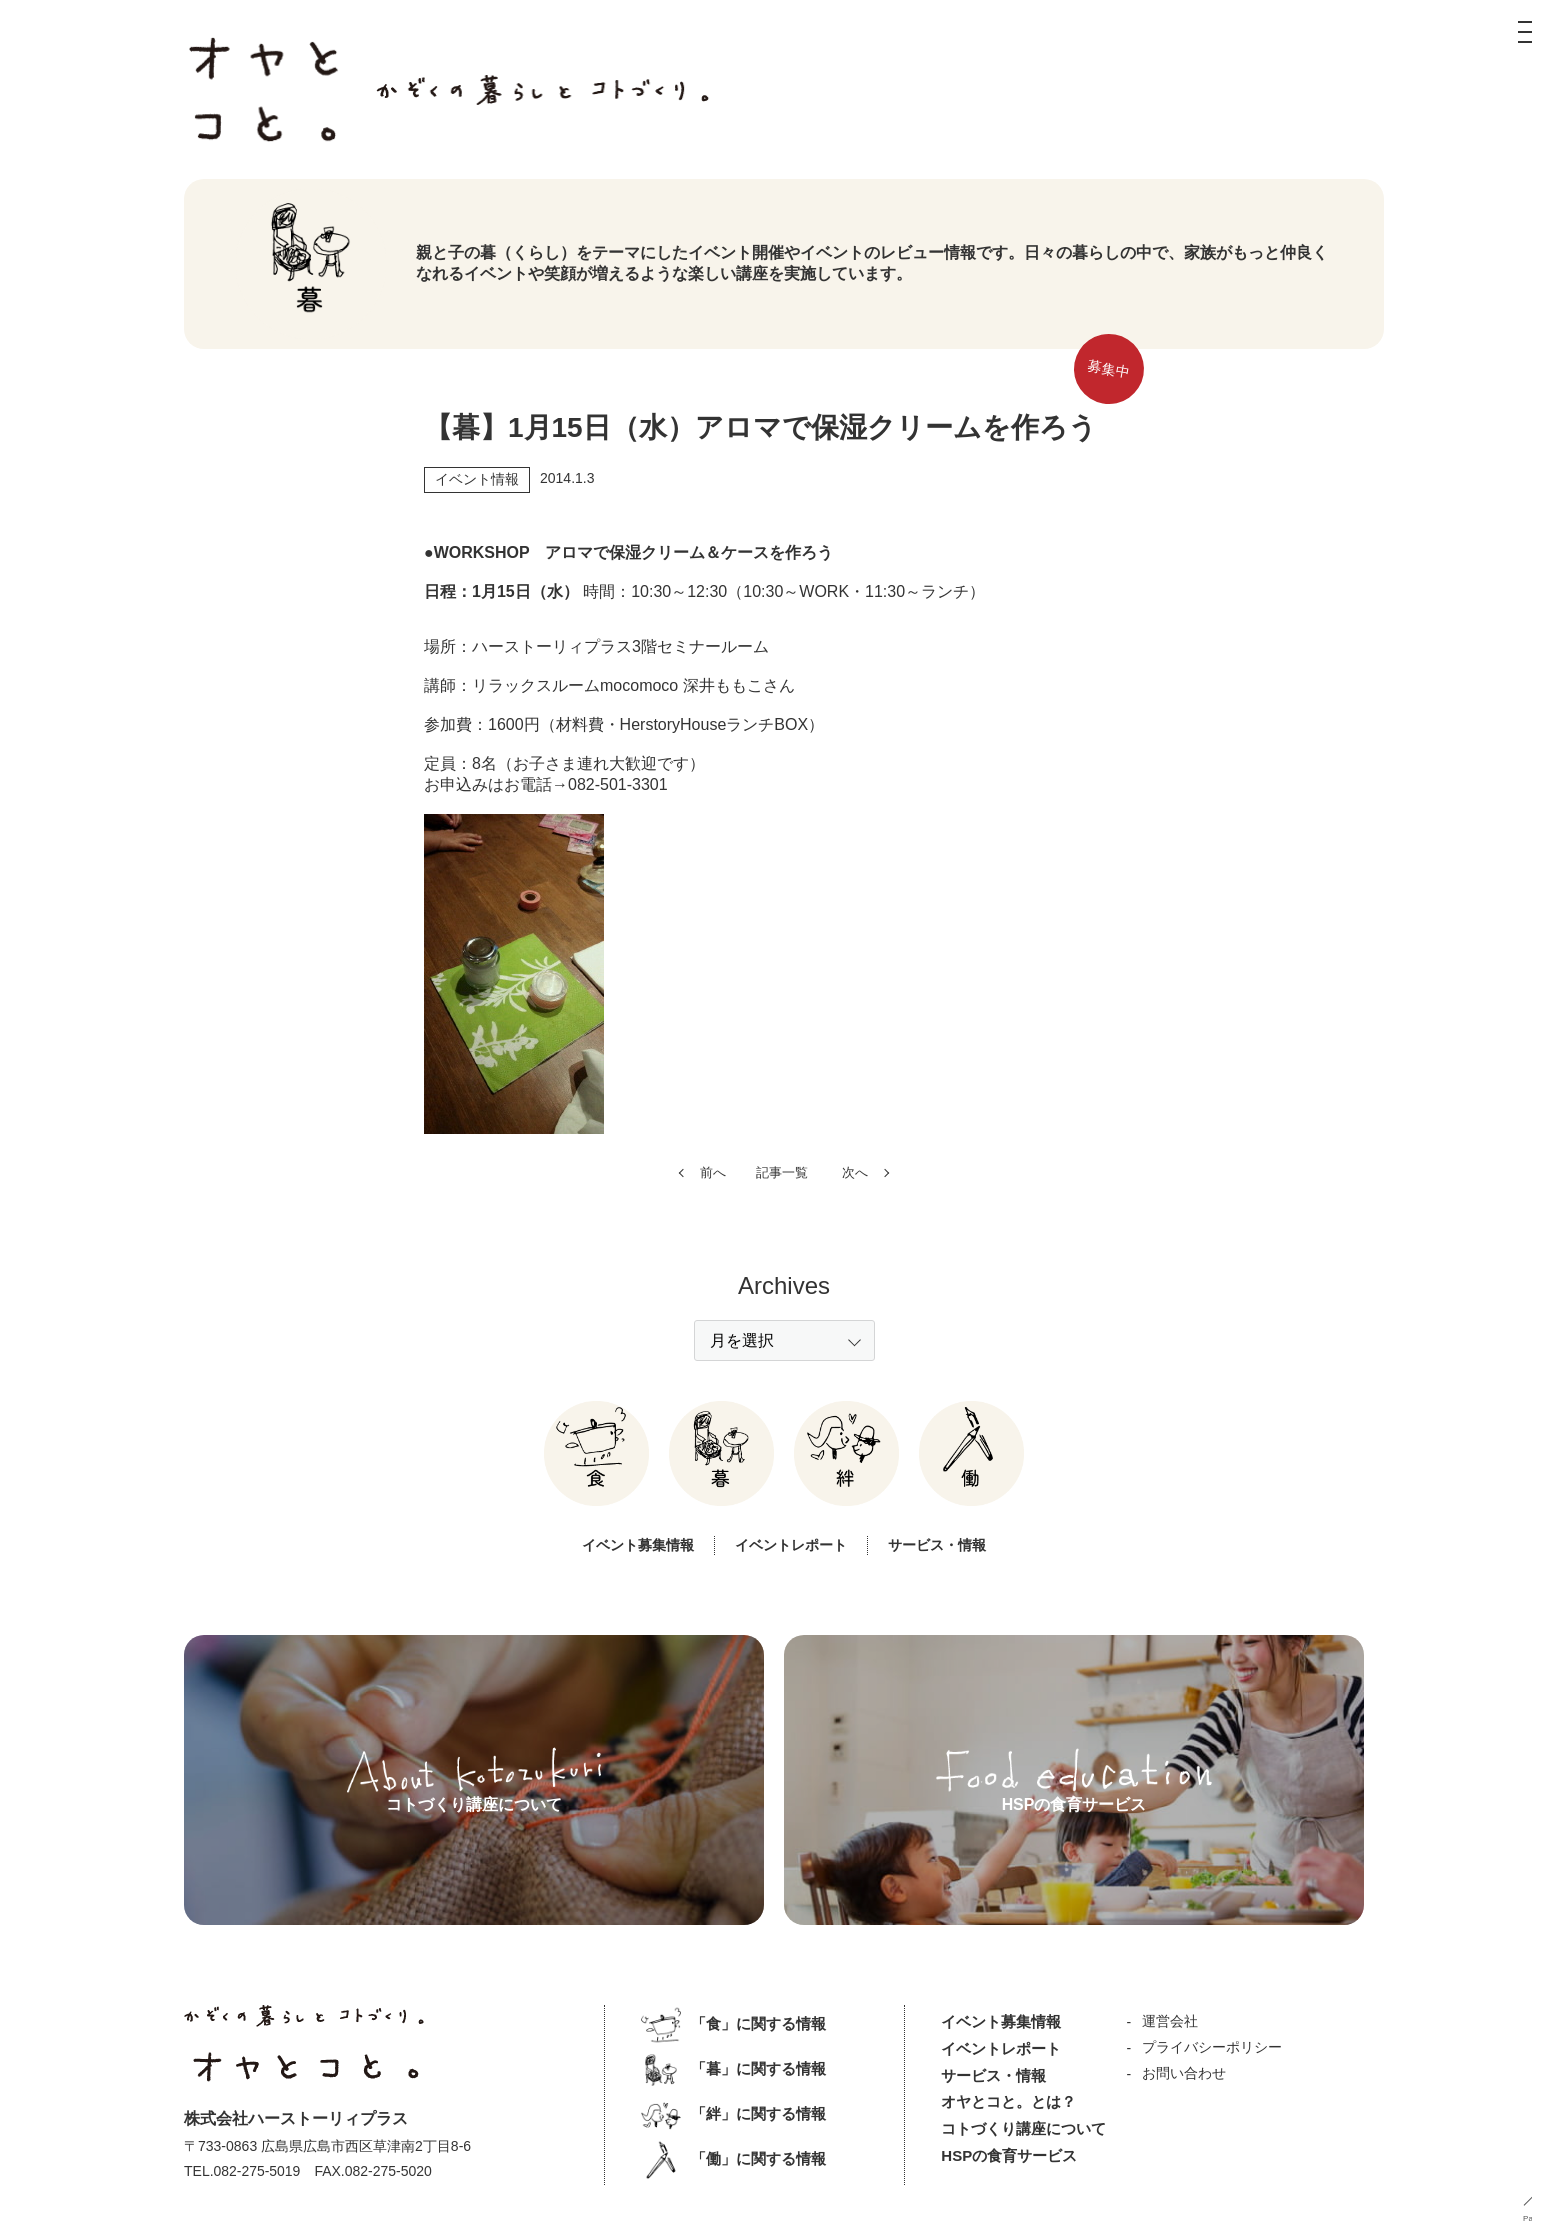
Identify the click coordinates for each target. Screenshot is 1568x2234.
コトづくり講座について (1023, 2128)
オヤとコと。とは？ (1008, 2101)
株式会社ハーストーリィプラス (296, 2117)
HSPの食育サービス (1009, 2155)
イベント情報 (477, 484)
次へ (855, 1225)
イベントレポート (792, 1597)
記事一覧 (782, 1225)
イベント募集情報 (631, 1597)
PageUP (1538, 2218)
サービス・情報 (945, 1597)
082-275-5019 (257, 2170)
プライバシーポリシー (1211, 2046)
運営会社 (1169, 2020)
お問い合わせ (1183, 2072)
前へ (713, 1225)
